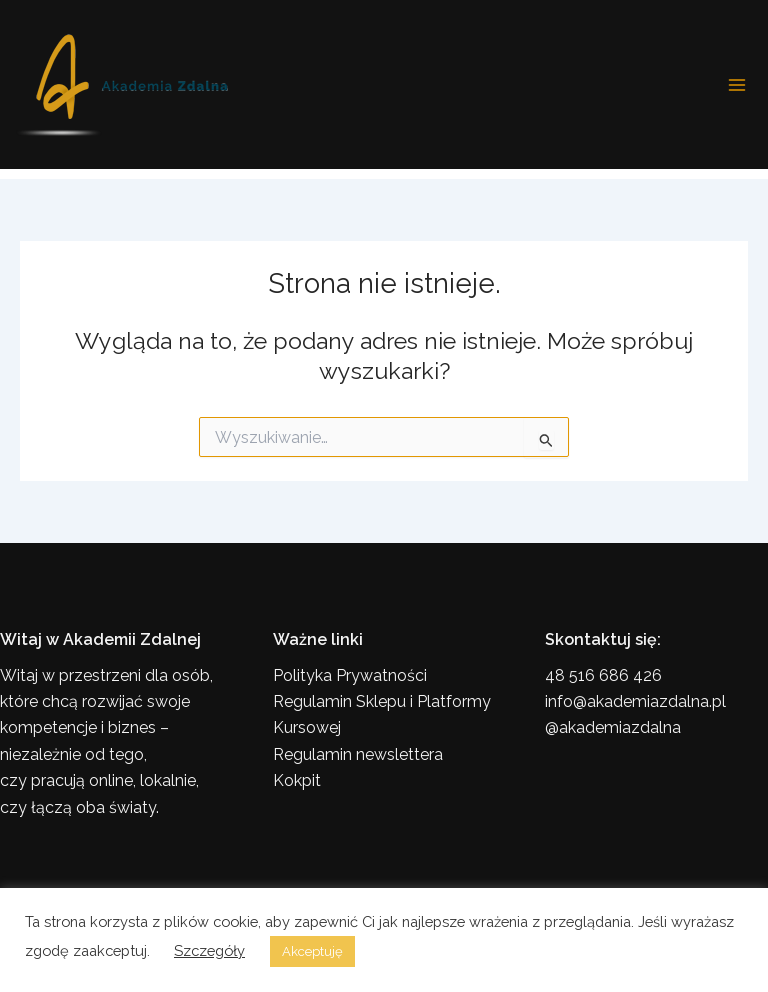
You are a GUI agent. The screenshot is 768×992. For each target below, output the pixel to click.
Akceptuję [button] (312, 951)
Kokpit (297, 780)
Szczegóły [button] (209, 950)
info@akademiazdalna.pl (635, 701)
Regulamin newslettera (358, 754)
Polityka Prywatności (350, 675)
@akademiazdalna (613, 727)
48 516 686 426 (603, 675)
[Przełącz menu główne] (737, 85)
